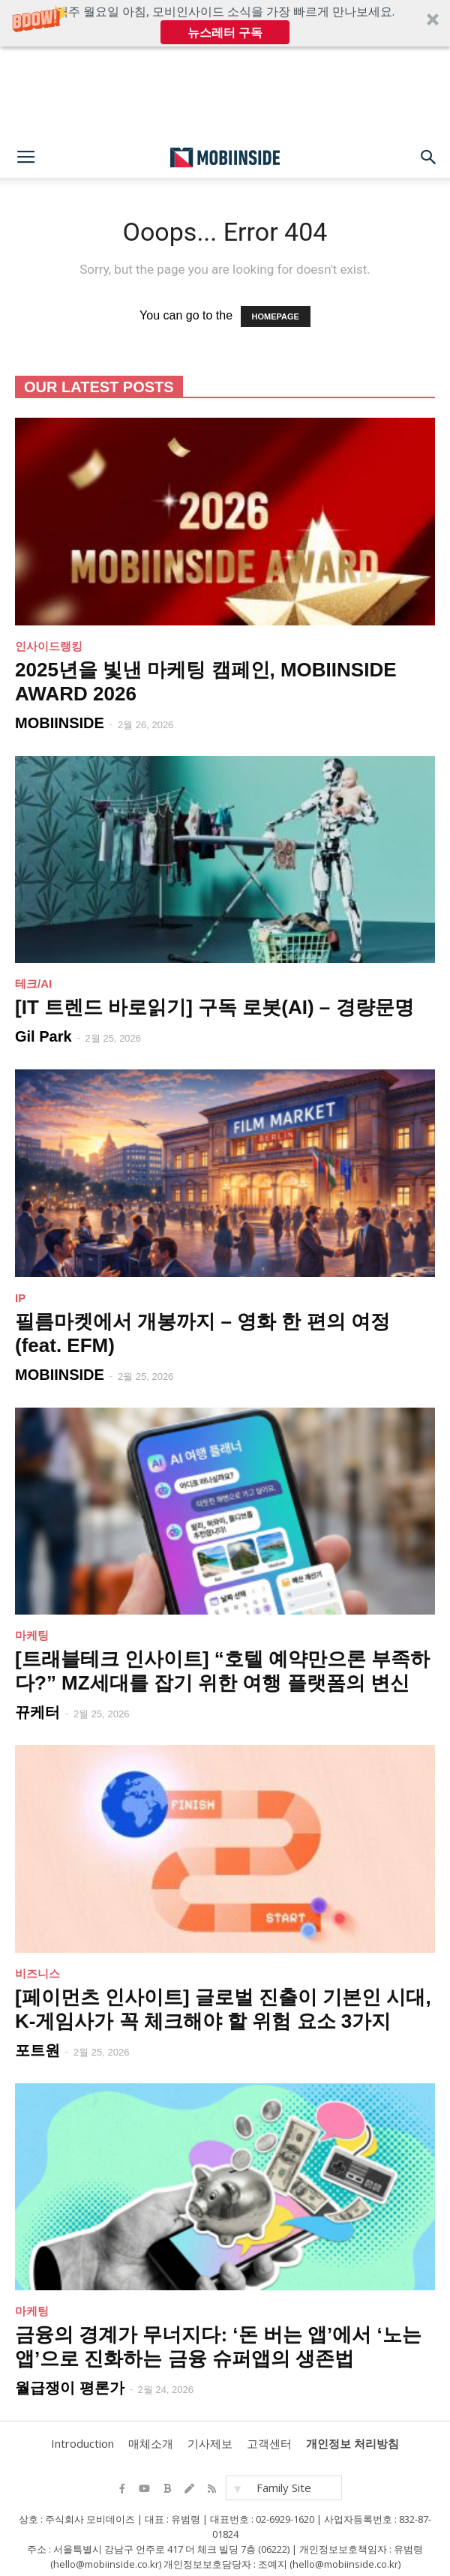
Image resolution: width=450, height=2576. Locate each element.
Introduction (81, 2443)
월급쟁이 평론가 (69, 2388)
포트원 (37, 2050)
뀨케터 (37, 1712)
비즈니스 (37, 1973)
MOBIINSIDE (59, 723)
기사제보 (207, 2443)
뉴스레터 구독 (225, 31)
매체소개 (148, 2443)
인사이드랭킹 (48, 646)
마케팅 (32, 1635)
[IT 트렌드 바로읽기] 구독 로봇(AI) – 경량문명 (214, 1007)
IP (20, 1297)
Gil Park (43, 1036)
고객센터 (267, 2443)
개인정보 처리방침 (351, 2443)
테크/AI (33, 983)
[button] (225, 23)
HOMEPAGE (275, 316)
